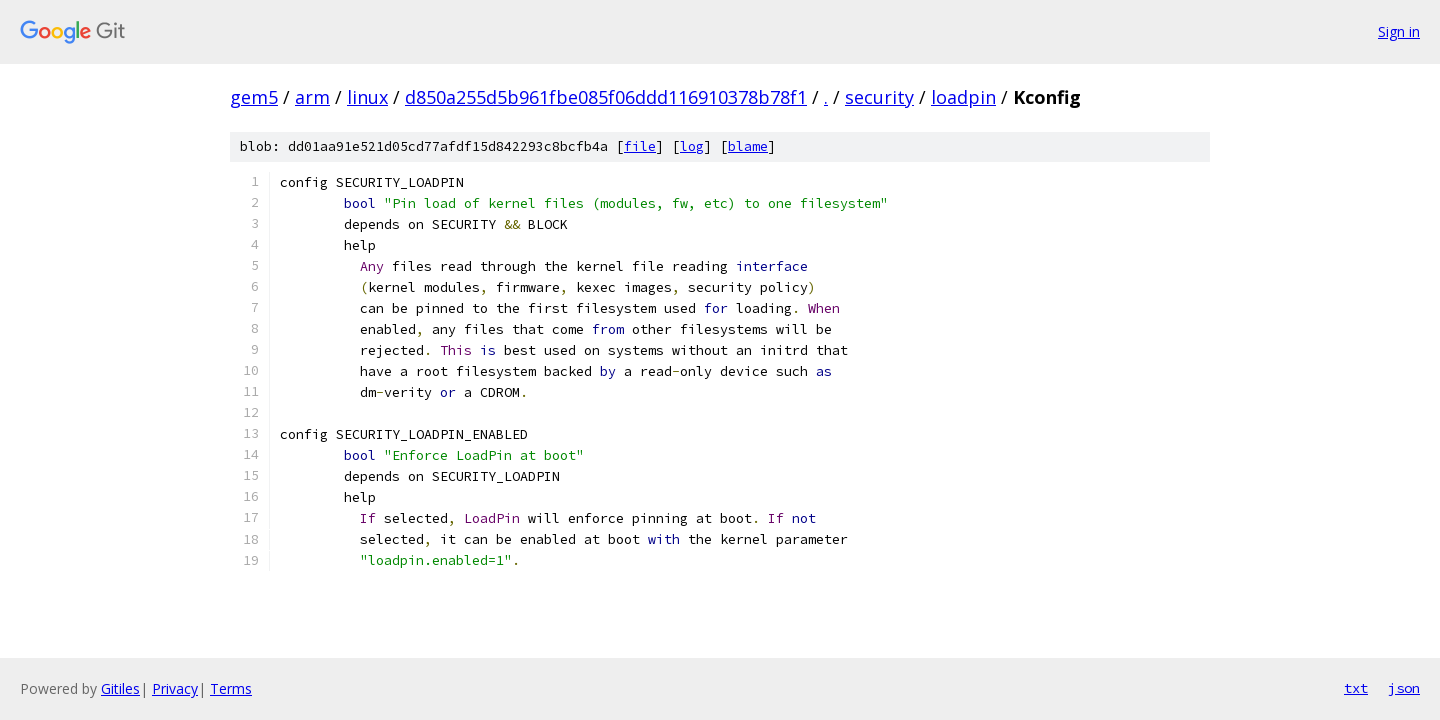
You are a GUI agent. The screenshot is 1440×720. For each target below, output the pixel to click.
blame (748, 146)
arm (312, 97)
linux (367, 97)
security (879, 97)
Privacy (175, 688)
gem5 (254, 97)
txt (1356, 688)
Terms (231, 688)
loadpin (963, 97)
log (692, 146)
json (1404, 688)
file (640, 146)
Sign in (1399, 31)
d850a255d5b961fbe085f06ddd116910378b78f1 (606, 97)
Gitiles (120, 688)
